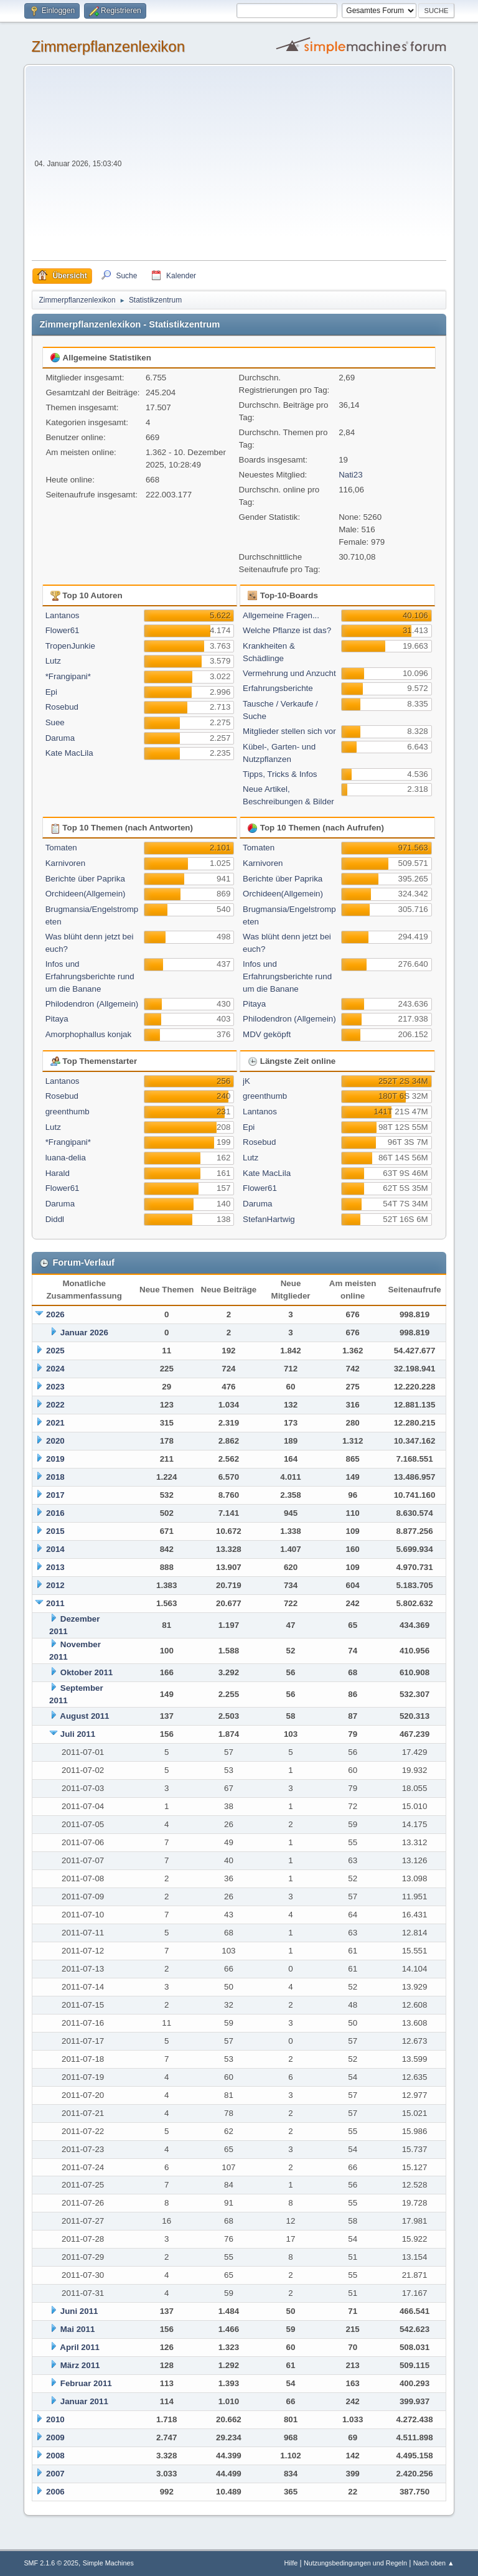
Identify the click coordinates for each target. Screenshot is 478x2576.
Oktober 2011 (86, 1672)
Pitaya (56, 1018)
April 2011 (80, 2347)
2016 (55, 1513)
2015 (55, 1531)
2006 (55, 2491)
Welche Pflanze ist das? (287, 630)
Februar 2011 (86, 2383)
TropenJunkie (70, 646)
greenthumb (67, 1111)
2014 (55, 1549)
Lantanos (62, 615)
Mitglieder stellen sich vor (289, 731)
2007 (55, 2473)
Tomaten (61, 847)
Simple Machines (108, 2563)
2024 (55, 1368)
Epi (51, 692)
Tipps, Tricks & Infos (280, 774)
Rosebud (61, 707)
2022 (55, 1404)
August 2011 (84, 1716)
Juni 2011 (79, 2311)
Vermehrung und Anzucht (289, 673)
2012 (55, 1585)
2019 (55, 1459)
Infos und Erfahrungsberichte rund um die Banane (89, 976)
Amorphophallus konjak (88, 1034)
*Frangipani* (68, 676)
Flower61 (62, 630)
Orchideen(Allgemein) (85, 893)
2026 (55, 1314)
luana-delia (65, 1157)
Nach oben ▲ (433, 2563)
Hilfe (291, 2563)
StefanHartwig (269, 1219)
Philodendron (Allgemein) (92, 1003)
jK (246, 1081)
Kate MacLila (69, 753)
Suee (55, 722)
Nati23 (351, 474)
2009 (55, 2437)
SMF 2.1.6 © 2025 (51, 2563)
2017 (55, 1495)
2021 (55, 1422)
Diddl (54, 1219)
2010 (55, 2419)
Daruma (60, 738)
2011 (55, 1603)
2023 (55, 1386)
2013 (55, 1567)
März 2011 (80, 2365)
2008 (55, 2455)
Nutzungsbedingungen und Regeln (355, 2563)
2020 (55, 1440)
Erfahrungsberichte (278, 688)
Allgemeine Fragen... (281, 615)
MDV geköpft (267, 1034)
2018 (55, 1477)
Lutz (53, 660)
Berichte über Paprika (85, 878)
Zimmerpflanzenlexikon (108, 46)
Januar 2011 (84, 2401)
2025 (55, 1350)
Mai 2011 (77, 2329)
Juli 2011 (77, 1734)
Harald (57, 1173)
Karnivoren (65, 863)
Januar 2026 (84, 1332)
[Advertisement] (285, 167)
